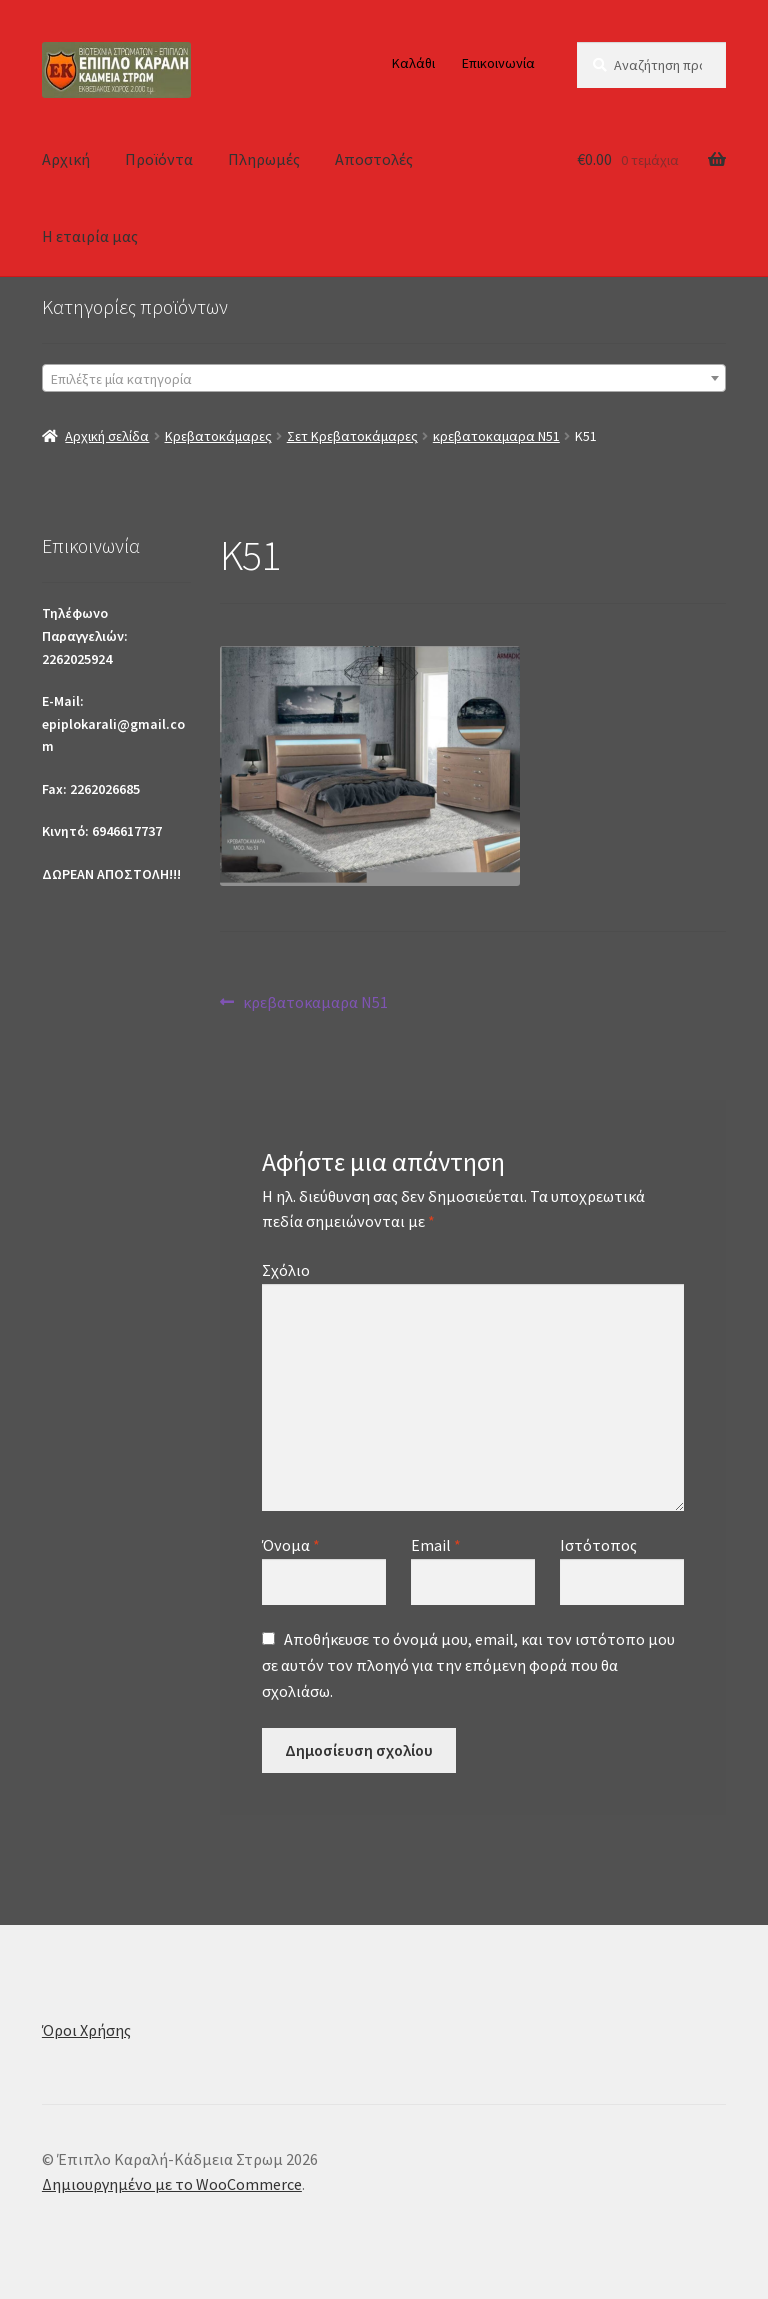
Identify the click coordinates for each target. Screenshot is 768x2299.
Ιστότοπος (598, 1545)
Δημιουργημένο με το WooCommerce (172, 2184)
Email (436, 1545)
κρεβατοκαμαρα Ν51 (496, 436)
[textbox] (384, 379)
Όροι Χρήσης (86, 2030)
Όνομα (291, 1545)
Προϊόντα (159, 159)
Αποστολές (374, 159)
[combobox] (384, 378)
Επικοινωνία (498, 63)
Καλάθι (413, 63)
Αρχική (66, 159)
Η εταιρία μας (90, 236)
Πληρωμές (264, 159)
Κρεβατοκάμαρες (218, 436)
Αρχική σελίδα (107, 436)
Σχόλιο (286, 1270)
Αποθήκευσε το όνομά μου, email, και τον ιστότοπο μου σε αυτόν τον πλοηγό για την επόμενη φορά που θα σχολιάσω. (468, 1665)
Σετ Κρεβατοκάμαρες (352, 436)
